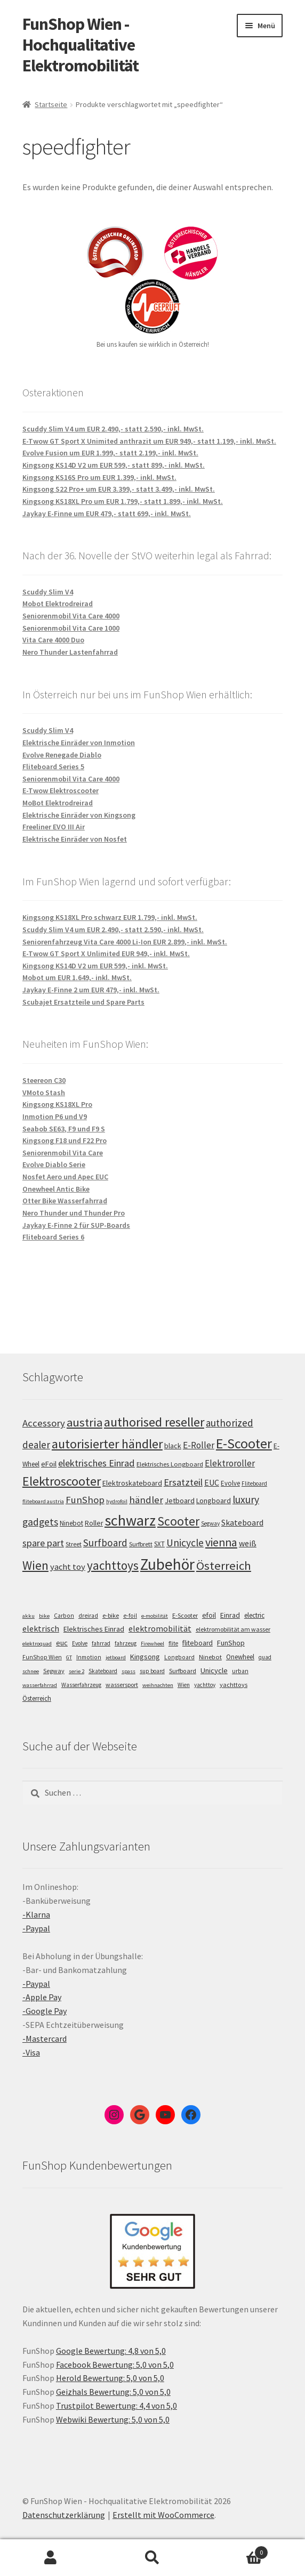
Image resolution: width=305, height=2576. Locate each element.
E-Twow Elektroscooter (60, 790)
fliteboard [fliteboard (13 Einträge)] (197, 1643)
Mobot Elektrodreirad (57, 603)
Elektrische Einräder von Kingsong (78, 815)
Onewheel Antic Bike (56, 1189)
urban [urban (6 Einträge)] (240, 1671)
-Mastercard (44, 2038)
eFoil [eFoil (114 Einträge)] (49, 1464)
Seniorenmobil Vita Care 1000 (70, 628)
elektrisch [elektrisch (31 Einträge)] (40, 1628)
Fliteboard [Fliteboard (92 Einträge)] (254, 1483)
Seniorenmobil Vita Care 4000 (70, 616)
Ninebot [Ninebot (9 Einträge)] (210, 1657)
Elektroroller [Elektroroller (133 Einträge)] (230, 1463)
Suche (153, 2558)
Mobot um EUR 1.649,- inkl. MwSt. (77, 977)
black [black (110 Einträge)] (172, 1445)
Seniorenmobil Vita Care (62, 1152)
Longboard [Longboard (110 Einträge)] (213, 1500)
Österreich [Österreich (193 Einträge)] (223, 1565)
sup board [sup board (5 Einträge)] (152, 1671)
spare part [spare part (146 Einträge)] (43, 1543)
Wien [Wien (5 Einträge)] (184, 1685)
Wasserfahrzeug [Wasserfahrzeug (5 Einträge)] (81, 1685)
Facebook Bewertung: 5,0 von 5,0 (115, 2364)
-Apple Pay (41, 1997)
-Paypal (36, 1928)
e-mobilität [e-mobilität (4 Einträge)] (154, 1615)
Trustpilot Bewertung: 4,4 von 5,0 (116, 2405)
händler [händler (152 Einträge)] (146, 1500)
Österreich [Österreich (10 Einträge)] (36, 1698)
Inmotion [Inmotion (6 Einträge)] (88, 1657)
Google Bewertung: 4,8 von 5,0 (111, 2350)
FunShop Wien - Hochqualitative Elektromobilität (80, 44)
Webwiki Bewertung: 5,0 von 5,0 (113, 2419)
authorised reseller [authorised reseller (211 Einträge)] (154, 1422)
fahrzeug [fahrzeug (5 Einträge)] (126, 1643)
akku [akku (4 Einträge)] (28, 1615)
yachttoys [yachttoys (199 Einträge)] (113, 1565)
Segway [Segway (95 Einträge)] (210, 1523)
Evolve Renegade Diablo (61, 755)
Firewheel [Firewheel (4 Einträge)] (152, 1643)
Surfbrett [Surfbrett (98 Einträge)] (140, 1544)
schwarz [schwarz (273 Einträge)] (130, 1520)
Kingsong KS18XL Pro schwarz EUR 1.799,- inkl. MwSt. (109, 917)
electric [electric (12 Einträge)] (254, 1615)
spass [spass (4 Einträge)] (128, 1671)
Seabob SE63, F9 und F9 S (63, 1129)
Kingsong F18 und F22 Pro (64, 1140)
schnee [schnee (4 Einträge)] (30, 1671)
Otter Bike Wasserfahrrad (64, 1200)
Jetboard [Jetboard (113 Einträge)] (180, 1500)
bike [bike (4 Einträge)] (44, 1615)
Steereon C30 (44, 1080)
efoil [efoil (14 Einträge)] (209, 1615)
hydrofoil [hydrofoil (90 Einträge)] (116, 1501)
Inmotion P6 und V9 (54, 1116)
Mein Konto (51, 2558)
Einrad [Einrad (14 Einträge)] (230, 1615)
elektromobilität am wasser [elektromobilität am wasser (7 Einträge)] (233, 1629)
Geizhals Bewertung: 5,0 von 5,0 (113, 2391)
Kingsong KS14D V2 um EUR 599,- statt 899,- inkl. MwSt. (113, 465)
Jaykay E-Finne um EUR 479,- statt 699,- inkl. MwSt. (106, 513)
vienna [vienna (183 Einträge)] (221, 1542)
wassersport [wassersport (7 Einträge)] (122, 1685)
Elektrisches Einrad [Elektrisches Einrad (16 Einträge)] (93, 1629)
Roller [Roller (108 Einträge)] (94, 1523)
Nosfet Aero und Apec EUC (65, 1176)
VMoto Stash (43, 1092)
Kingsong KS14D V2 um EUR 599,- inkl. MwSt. (95, 966)
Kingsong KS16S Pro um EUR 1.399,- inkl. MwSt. (99, 477)
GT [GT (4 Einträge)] (69, 1657)
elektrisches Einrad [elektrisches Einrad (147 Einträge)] (96, 1463)
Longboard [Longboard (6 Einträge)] (179, 1657)
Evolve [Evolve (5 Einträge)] (79, 1643)
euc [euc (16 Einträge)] (62, 1643)
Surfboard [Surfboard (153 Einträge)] (105, 1542)
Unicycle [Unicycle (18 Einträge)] (214, 1670)
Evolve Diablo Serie (53, 1164)
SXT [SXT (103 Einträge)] (159, 1543)
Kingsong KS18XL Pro (57, 1104)
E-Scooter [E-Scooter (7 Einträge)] (185, 1615)
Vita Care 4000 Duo (53, 640)
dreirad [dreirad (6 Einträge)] (88, 1615)
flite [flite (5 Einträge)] (173, 1643)
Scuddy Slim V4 (47, 592)
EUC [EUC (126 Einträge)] (211, 1482)
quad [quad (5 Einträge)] (265, 1657)
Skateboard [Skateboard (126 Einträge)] (242, 1522)
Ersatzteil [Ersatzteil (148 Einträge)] (183, 1482)
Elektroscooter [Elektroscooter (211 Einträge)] (61, 1481)
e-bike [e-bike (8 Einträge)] (110, 1615)
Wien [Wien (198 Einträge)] (35, 1565)
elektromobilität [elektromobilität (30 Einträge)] (160, 1628)
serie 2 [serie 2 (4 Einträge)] (76, 1671)
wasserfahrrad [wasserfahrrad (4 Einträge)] (39, 1685)
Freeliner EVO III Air (53, 827)
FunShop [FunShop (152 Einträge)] (85, 1500)
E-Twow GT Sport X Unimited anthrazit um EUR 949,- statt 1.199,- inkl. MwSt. (149, 441)
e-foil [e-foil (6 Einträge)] (130, 1615)
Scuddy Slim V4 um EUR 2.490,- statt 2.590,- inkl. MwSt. (113, 429)
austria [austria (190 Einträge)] (84, 1422)
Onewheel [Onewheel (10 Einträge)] (240, 1656)
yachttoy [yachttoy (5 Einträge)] (204, 1685)
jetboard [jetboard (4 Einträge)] (116, 1657)
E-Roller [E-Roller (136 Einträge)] (198, 1445)
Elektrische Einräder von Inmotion (78, 742)
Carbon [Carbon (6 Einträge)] (64, 1615)
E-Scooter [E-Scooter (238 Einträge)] (244, 1443)
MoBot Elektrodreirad (57, 803)
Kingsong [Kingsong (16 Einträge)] (145, 1656)
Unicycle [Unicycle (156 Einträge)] (185, 1542)
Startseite (51, 104)
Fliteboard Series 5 (53, 766)
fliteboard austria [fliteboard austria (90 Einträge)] (43, 1501)
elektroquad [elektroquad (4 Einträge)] (37, 1643)
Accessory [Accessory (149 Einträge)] (43, 1423)
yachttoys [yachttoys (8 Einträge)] (233, 1685)
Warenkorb (235, 2550)
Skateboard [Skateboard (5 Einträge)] (103, 1671)
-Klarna (36, 1914)
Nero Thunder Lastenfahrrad (70, 652)
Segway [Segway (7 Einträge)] (54, 1671)
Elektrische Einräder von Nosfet (74, 839)
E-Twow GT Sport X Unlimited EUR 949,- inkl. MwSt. (106, 953)
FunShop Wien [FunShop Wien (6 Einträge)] (42, 1657)
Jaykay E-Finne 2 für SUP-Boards (76, 1225)
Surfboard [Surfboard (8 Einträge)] (182, 1671)
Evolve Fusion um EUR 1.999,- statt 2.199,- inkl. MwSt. (110, 453)
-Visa (31, 2052)
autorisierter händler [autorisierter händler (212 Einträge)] (107, 1444)
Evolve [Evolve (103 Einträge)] (230, 1483)
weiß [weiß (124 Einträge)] (247, 1543)
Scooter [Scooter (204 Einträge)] (178, 1521)
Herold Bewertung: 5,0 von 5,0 (110, 2378)
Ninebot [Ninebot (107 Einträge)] (71, 1523)
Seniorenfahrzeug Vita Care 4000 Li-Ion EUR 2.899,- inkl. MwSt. (124, 942)
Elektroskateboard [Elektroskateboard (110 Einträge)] (132, 1483)
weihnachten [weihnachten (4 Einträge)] (157, 1685)
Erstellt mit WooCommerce (163, 2514)
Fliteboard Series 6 (53, 1237)
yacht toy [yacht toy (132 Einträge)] (67, 1566)
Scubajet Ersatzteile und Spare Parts (83, 1002)
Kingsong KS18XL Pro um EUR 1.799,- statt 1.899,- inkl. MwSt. (122, 501)
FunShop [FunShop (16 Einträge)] (231, 1643)
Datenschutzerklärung (63, 2514)
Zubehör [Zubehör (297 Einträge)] (167, 1564)
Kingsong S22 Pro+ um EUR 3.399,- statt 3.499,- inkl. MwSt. (118, 489)
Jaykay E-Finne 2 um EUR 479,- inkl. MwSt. (90, 989)
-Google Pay (44, 2011)
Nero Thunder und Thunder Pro (73, 1213)
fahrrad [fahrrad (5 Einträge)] (101, 1643)
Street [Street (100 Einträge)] (74, 1544)
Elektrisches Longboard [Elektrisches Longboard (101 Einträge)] (170, 1464)
